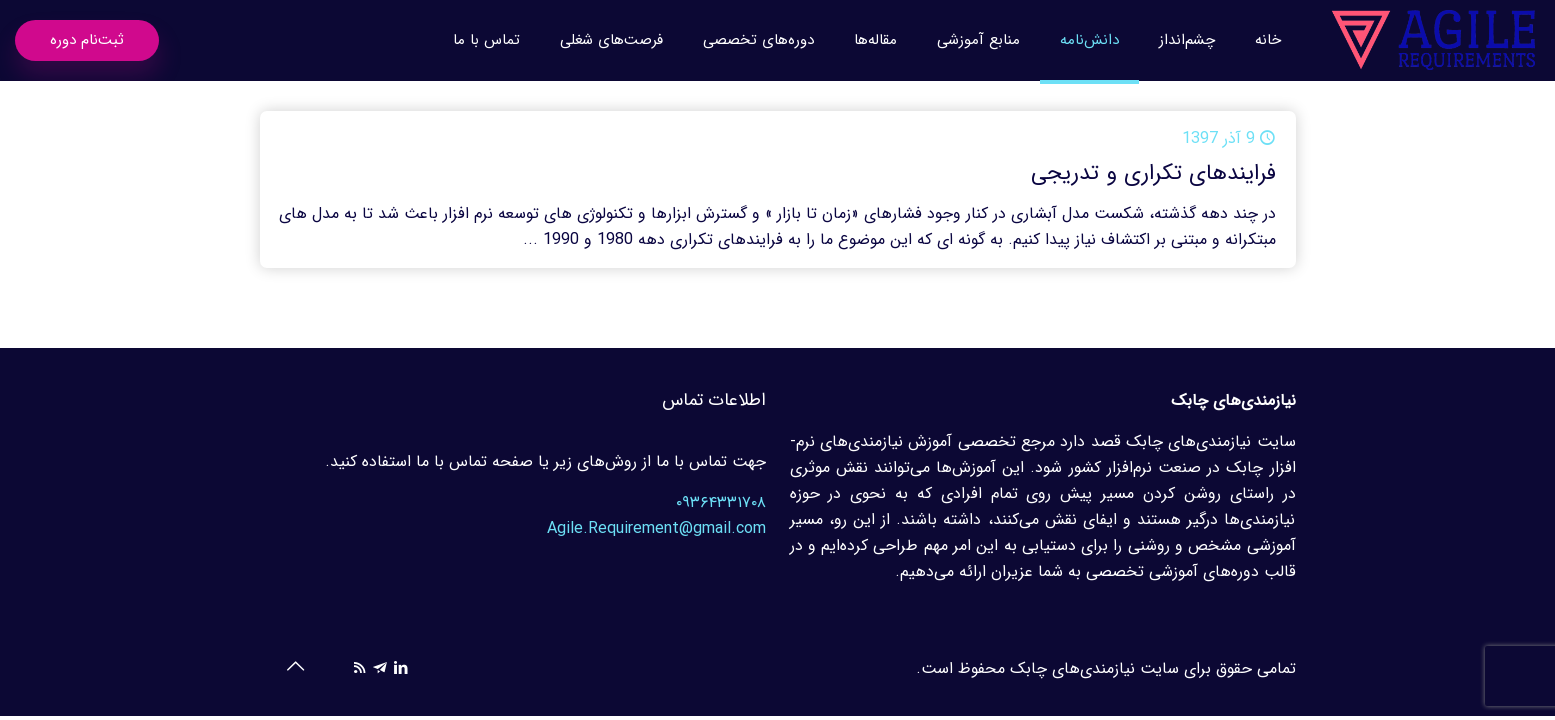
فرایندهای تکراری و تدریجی (1153, 173)
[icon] (380, 669)
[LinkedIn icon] (401, 669)
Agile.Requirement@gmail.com (656, 528)
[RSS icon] (359, 669)
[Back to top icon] (296, 668)
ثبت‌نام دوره (87, 40)
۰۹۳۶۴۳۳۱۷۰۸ (721, 502)
